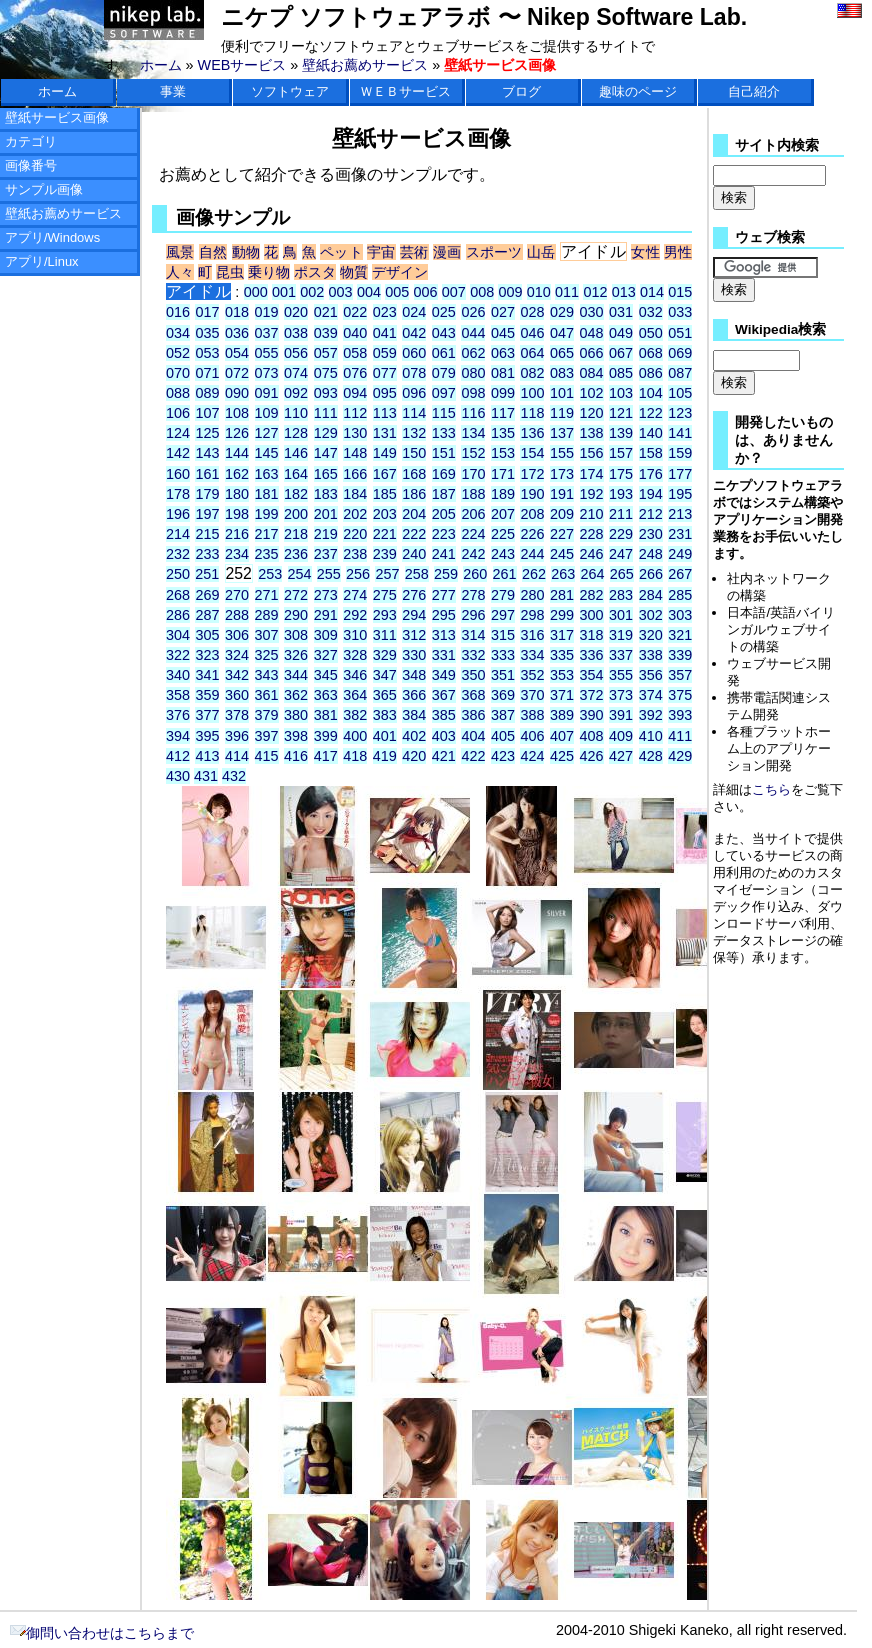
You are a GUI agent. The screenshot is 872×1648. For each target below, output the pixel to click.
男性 (678, 252)
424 (532, 756)
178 (178, 494)
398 (296, 736)
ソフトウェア (290, 91)
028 (532, 312)
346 (355, 675)
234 (237, 554)
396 (237, 736)
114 (414, 413)
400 (355, 736)
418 (355, 756)
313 (444, 635)
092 (296, 393)
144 (237, 453)
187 (444, 494)
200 (296, 514)
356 (651, 675)
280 (532, 595)
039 (326, 333)
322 (178, 655)
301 (621, 615)
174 (592, 474)
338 (651, 655)
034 (178, 333)
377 (207, 715)
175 (621, 474)
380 (296, 715)
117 (503, 413)
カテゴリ (31, 141)
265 (622, 574)
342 (237, 675)
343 (267, 675)
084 (592, 373)
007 (454, 292)
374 (651, 695)
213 (680, 514)
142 (178, 453)
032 (651, 312)
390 (592, 715)
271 (267, 595)
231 (680, 534)
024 (414, 312)
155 (562, 453)
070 (178, 373)
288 (237, 615)
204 (414, 514)
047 (562, 333)
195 (680, 494)
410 (651, 736)
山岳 (541, 252)
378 (237, 715)
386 (473, 715)
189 (503, 494)
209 (562, 514)
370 (532, 695)
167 (385, 474)
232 (178, 554)
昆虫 (230, 272)
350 (473, 675)
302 (651, 615)
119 (562, 413)
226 (532, 534)
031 (621, 312)
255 (329, 574)
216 (237, 534)
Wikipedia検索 (780, 329)
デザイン (400, 272)
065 (562, 353)
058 (355, 353)
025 (444, 312)
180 (237, 494)
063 (503, 353)
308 (296, 635)
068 (651, 353)
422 (473, 756)
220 (355, 534)
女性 (645, 252)
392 (651, 715)
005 (397, 292)
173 (562, 474)
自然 (213, 252)
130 (355, 433)
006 (426, 292)
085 (621, 373)
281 (562, 595)
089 (207, 393)
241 (444, 554)
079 (444, 373)
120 (592, 413)
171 (503, 474)
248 (651, 554)
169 (444, 474)
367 (444, 695)
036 (237, 333)
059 (385, 353)
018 (237, 312)
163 (267, 474)
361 (267, 695)
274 (355, 595)
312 (414, 635)
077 (385, 373)
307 (267, 635)
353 (562, 675)
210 (592, 514)
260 (475, 574)
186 (414, 494)
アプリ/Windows (52, 237)
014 (652, 292)
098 (473, 393)
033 (680, 312)
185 (385, 494)
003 (341, 292)
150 (414, 453)
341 (207, 675)
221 (385, 534)
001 (284, 292)
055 (267, 353)
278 (473, 595)
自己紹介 (754, 91)
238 (355, 554)
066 (592, 353)
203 (385, 514)
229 (621, 534)
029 (562, 312)
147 (326, 453)
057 (326, 353)
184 (355, 494)
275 (385, 595)
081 (503, 373)
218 (296, 534)
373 (621, 695)
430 (178, 776)
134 (473, 433)
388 (532, 715)
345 (326, 675)
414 (237, 756)
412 (178, 756)
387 (503, 715)
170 (473, 474)
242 (473, 554)
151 (444, 453)
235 (267, 554)
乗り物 (269, 272)
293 (385, 615)
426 (592, 756)
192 (592, 494)
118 (532, 413)
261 (505, 574)
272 (296, 595)
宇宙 (381, 252)
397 (267, 736)
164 (296, 474)
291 (326, 615)
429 (680, 756)
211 (621, 514)
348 (414, 675)
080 (473, 373)
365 (385, 695)
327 (326, 655)
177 (680, 474)
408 (592, 736)
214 (178, 534)
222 (414, 534)
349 (444, 675)
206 (473, 514)
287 (207, 615)
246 (592, 554)
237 (326, 554)
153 (503, 453)
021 (326, 312)
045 (503, 333)
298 (532, 615)
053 (207, 353)
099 (503, 393)
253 (270, 574)
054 (237, 353)
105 (680, 393)
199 (267, 514)
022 (355, 312)
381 (326, 715)
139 (621, 433)
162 (237, 474)
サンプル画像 (44, 189)
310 (355, 635)
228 (592, 534)
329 (385, 655)
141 (680, 433)
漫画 (447, 252)
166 (355, 474)
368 (473, 695)
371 (562, 695)
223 (444, 534)
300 (592, 615)
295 (444, 615)
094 (355, 393)
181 (267, 494)
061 (444, 353)
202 (355, 514)
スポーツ (494, 252)
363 (326, 695)
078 (414, 373)
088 (178, 393)
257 (387, 574)
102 (592, 393)
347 (385, 675)
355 (621, 675)
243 (503, 554)
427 (621, 756)
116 (473, 413)
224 (473, 534)
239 (385, 554)
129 (326, 433)
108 (237, 413)
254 (300, 574)
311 (385, 635)
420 (414, 756)
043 (444, 333)
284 (651, 595)
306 (237, 635)
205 (444, 514)
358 (178, 695)
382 (355, 715)
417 (326, 756)
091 (267, 393)
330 (414, 655)
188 (473, 494)
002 (312, 292)
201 (326, 514)
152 (473, 453)
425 (562, 756)
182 (296, 494)
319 (621, 635)
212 (651, 514)
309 (326, 635)
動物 (246, 252)
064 (532, 353)
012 (595, 292)
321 (680, 635)
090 (237, 393)
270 (237, 595)
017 (207, 312)
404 (473, 736)
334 (532, 655)
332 (473, 655)
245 (562, 554)
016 (178, 312)
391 (621, 715)
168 (414, 474)
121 (621, 413)
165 (326, 474)
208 (532, 514)
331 (444, 655)
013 (624, 292)
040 (355, 333)
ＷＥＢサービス (405, 91)
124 (178, 433)
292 (355, 615)
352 (532, 675)
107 (207, 413)
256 (358, 574)
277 (444, 595)
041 (385, 333)
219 (326, 534)
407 (562, 736)
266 (651, 574)
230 (651, 534)
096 (414, 393)
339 (680, 655)
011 (567, 292)
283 (621, 595)
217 (267, 534)
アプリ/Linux (42, 261)
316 (532, 635)
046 (532, 333)
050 (651, 333)
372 (592, 695)
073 (267, 373)
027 (503, 312)
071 (207, 373)
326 (296, 655)
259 (446, 574)
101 (562, 393)
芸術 (414, 252)
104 (651, 393)
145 (267, 453)
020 (296, 312)
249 (680, 554)
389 (562, 715)
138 (592, 433)
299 (562, 615)
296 (473, 615)
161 (207, 474)
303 (680, 615)
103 (621, 393)
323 (207, 655)
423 (503, 756)
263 (563, 574)
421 (444, 756)
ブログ (521, 91)
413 (207, 756)
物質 (354, 272)
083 (562, 373)
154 (532, 453)
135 (503, 433)
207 (503, 514)
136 (532, 433)
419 (385, 756)
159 (680, 453)
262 (534, 574)
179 (207, 494)
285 (680, 595)
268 (178, 595)
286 (178, 615)
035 (207, 333)
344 (296, 675)
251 (207, 574)
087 (680, 373)
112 (355, 413)
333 (503, 655)
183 (326, 494)
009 (510, 292)
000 (256, 292)
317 (562, 635)
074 (296, 373)
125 (207, 433)
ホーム (161, 65)
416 (296, 756)
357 (680, 675)
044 (473, 333)
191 (562, 494)
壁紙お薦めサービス (365, 65)
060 (414, 353)
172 (532, 474)
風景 (180, 252)
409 (621, 736)
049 (621, 333)
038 (296, 333)
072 (237, 373)
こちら (771, 789)
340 (178, 675)
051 (680, 333)
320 (651, 635)
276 (414, 595)
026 (473, 312)
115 (444, 413)
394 (178, 736)
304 (178, 635)
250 (178, 574)
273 (326, 595)
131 (385, 433)
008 (482, 292)
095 (385, 393)
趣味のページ (638, 91)
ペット (341, 252)
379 (267, 715)
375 (680, 695)
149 (385, 453)
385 (444, 715)
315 (503, 635)
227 (562, 534)
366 (414, 695)
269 (207, 595)
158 (651, 453)
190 (532, 494)
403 (444, 736)
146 (296, 453)
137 (562, 433)
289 (267, 615)
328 (355, 655)
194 (651, 494)
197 (207, 514)
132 (414, 433)
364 (355, 695)
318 (592, 635)
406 (532, 736)
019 (267, 312)
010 (539, 292)
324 (237, 655)
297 (503, 615)
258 (417, 574)
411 (680, 736)
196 (178, 514)
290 (296, 615)
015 (680, 292)
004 (369, 292)
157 (621, 453)
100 (532, 393)
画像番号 (31, 165)
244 (532, 554)
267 (680, 574)
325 (267, 655)
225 (503, 534)
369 (503, 695)
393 (680, 715)
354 (592, 675)
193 (621, 494)
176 (651, 474)
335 (562, 655)
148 (355, 453)
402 (414, 736)
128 (296, 433)
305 (207, 635)
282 (592, 595)
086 (651, 373)
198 (237, 514)
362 (296, 695)
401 (385, 736)
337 (621, 655)
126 (237, 433)
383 (385, 715)
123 (680, 413)
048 (592, 333)
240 (414, 554)
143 (207, 453)
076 (355, 373)
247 (621, 554)
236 (296, 554)
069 (680, 353)
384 (414, 715)
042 (414, 333)
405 (503, 736)
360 (237, 695)
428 (651, 756)
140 (651, 433)
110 (296, 413)
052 (178, 353)
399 (326, 736)
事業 (173, 91)
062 (473, 353)
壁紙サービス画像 (57, 117)
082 (532, 373)
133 (444, 433)
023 (385, 312)
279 (503, 595)
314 (473, 635)
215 (207, 534)
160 (178, 474)
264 (592, 574)
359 (207, 695)
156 (592, 453)
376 (178, 715)
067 (621, 353)
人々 (180, 272)
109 (267, 413)
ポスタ (315, 272)
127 (267, 433)
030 (592, 312)
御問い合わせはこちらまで (102, 1633)
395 (207, 736)
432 (234, 776)
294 (414, 615)
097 (444, 393)
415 (267, 756)
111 (326, 413)
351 (503, 675)
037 (267, 333)
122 (651, 413)
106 (178, 413)
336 (592, 655)
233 (207, 554)
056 (296, 353)
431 (206, 776)
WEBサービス (242, 65)
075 (326, 373)
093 (326, 393)
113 (385, 413)
